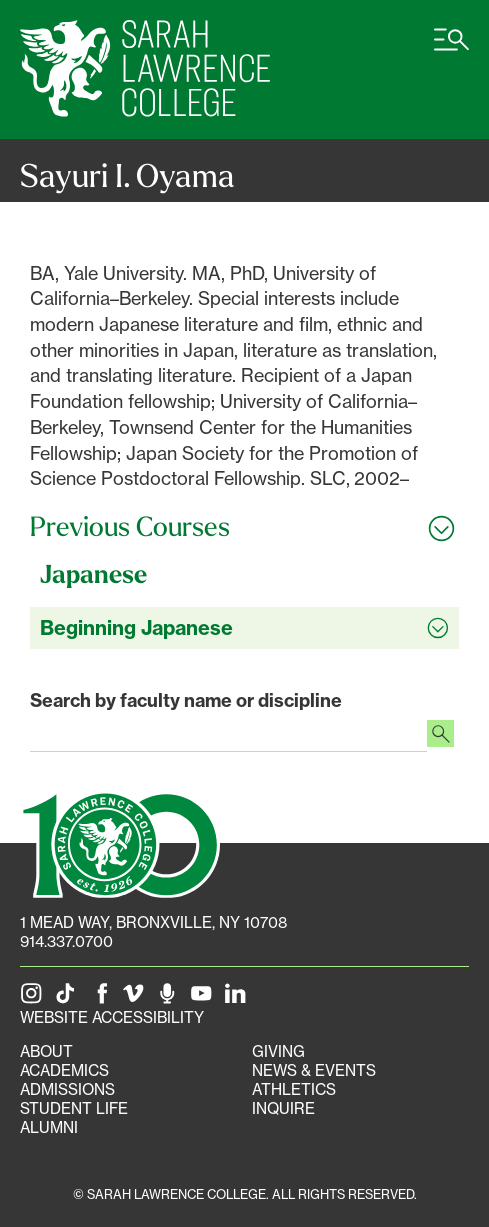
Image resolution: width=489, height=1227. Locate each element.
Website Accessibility (112, 1017)
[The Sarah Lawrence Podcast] (171, 998)
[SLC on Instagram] (35, 998)
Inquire (283, 1108)
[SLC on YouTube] (205, 998)
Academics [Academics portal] (64, 1070)
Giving (278, 1051)
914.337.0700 (66, 941)
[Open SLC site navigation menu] (451, 50)
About (46, 1051)
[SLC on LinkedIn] (239, 998)
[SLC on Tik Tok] (69, 998)
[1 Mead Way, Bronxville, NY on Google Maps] (153, 922)
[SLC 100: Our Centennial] (120, 842)
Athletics (294, 1089)
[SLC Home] (145, 69)
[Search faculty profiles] (440, 736)
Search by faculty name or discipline (186, 700)
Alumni (49, 1127)
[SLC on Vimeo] (137, 998)
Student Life (74, 1108)
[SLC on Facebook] (103, 998)
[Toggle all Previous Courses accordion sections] (244, 527)
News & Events (314, 1070)
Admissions (67, 1089)
